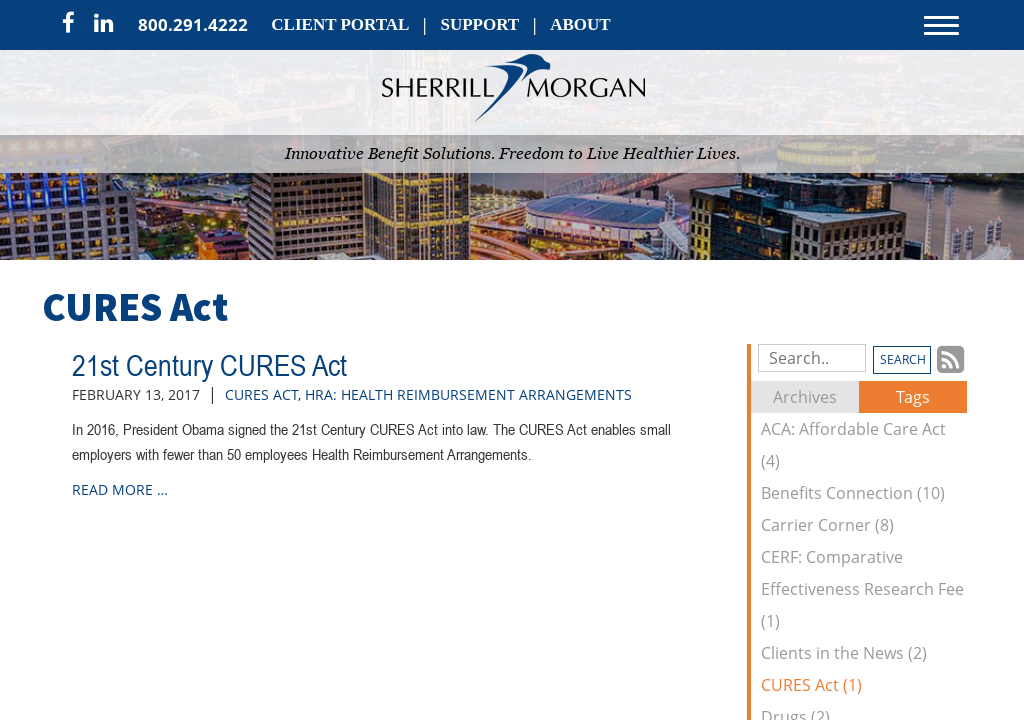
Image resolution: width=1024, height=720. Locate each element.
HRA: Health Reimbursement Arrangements (468, 394)
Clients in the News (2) (844, 653)
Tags (913, 397)
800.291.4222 (193, 24)
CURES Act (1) (811, 685)
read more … (120, 489)
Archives (805, 397)
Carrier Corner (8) (827, 525)
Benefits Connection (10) (853, 493)
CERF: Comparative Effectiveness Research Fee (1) (862, 589)
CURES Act (261, 394)
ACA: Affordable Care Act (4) (853, 445)
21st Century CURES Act (209, 365)
